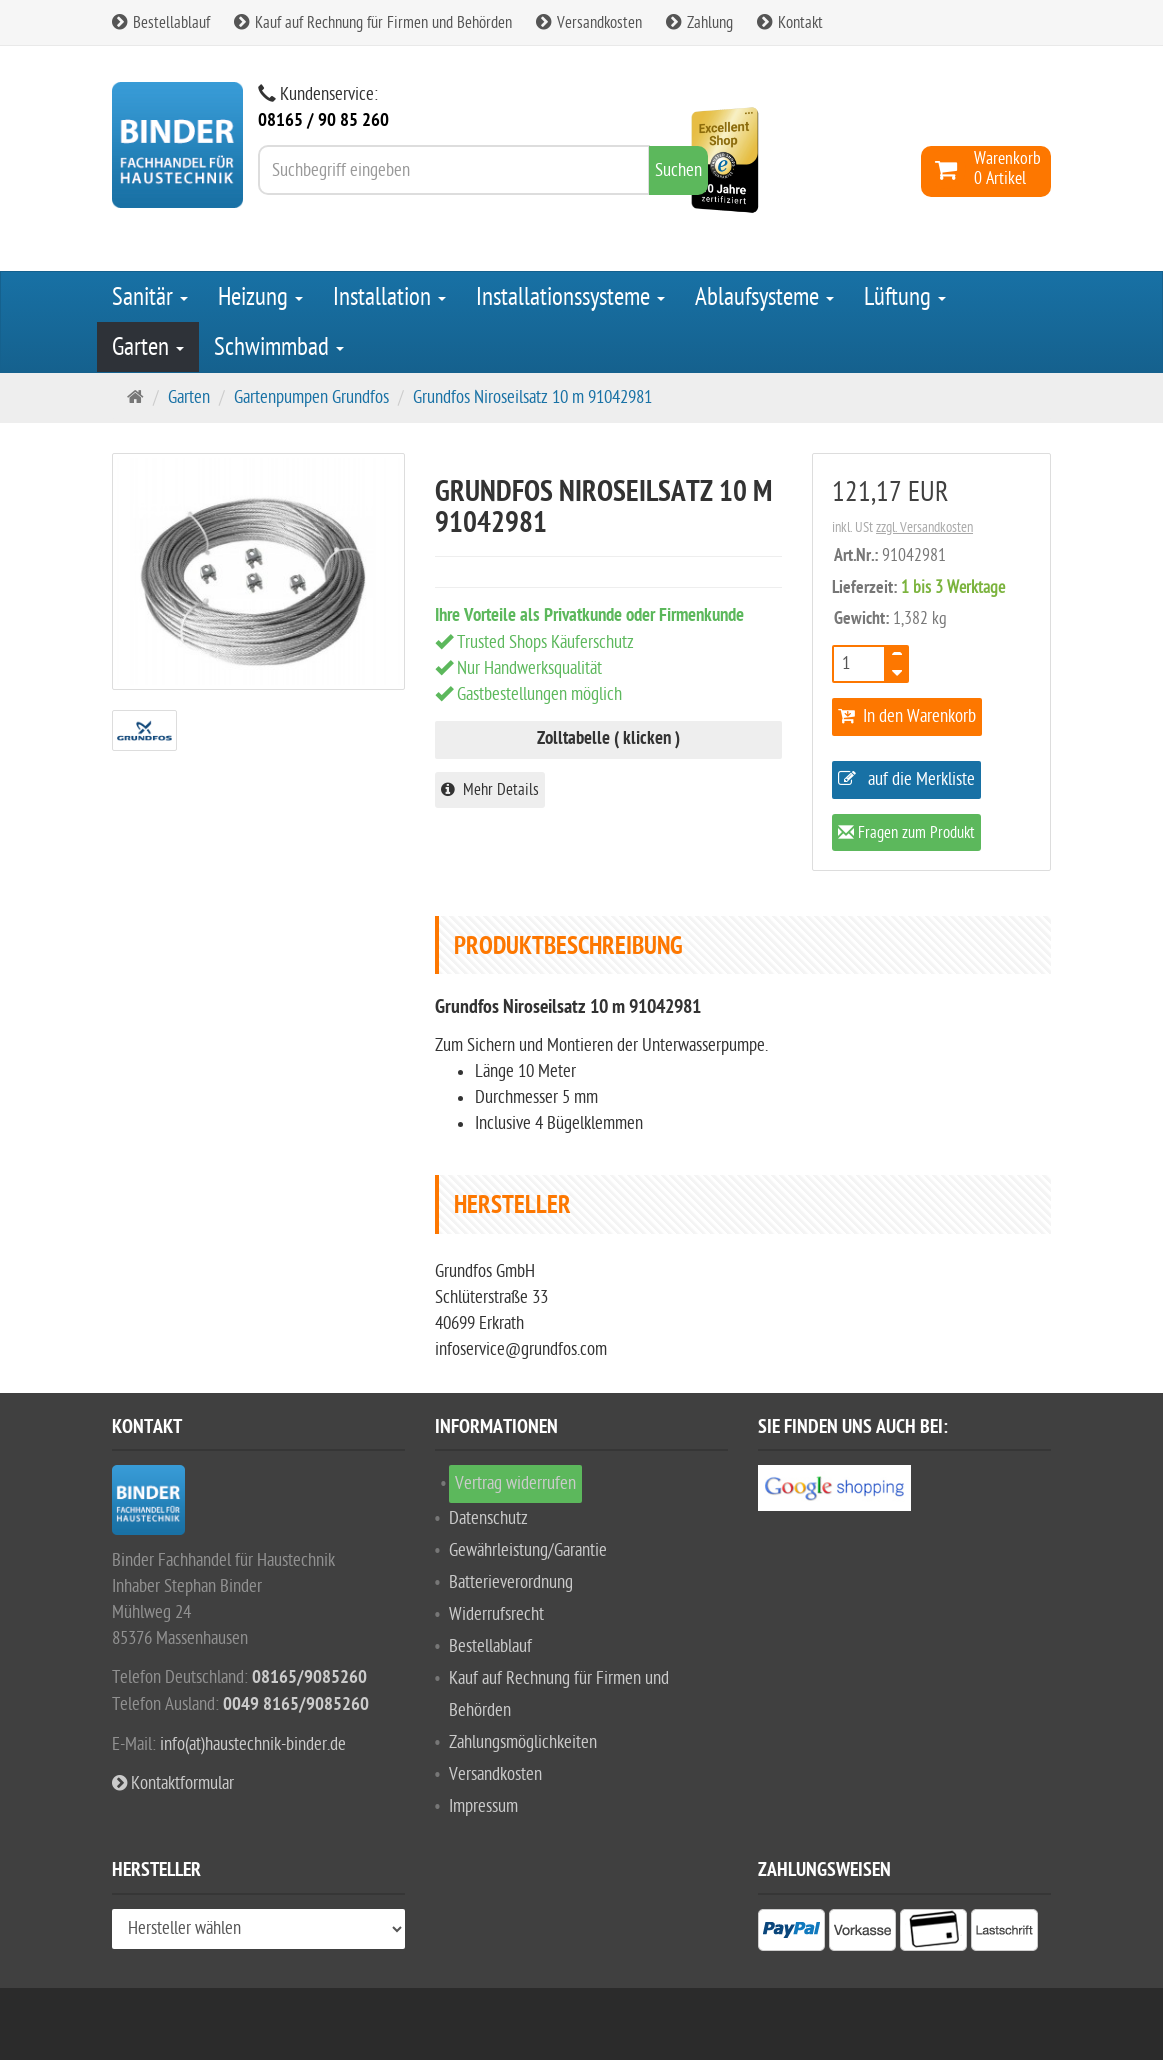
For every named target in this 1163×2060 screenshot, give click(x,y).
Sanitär (150, 297)
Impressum (483, 1806)
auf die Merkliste (906, 779)
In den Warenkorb (907, 716)
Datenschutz (488, 1518)
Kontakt (790, 23)
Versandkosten (589, 23)
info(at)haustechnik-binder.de (253, 1744)
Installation (389, 297)
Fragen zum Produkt (906, 834)
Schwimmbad (279, 347)
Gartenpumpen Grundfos (311, 397)
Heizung (260, 297)
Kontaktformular (173, 1783)
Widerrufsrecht (496, 1614)
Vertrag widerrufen (515, 1483)
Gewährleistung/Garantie (528, 1550)
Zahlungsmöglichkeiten (523, 1742)
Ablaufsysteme (764, 297)
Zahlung (699, 23)
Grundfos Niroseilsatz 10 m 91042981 (532, 397)
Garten (148, 347)
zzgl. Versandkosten (924, 527)
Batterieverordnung (511, 1582)
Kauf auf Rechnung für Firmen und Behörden (373, 23)
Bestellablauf (161, 23)
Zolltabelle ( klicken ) (608, 739)
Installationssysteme (570, 297)
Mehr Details (490, 790)
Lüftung (905, 297)
